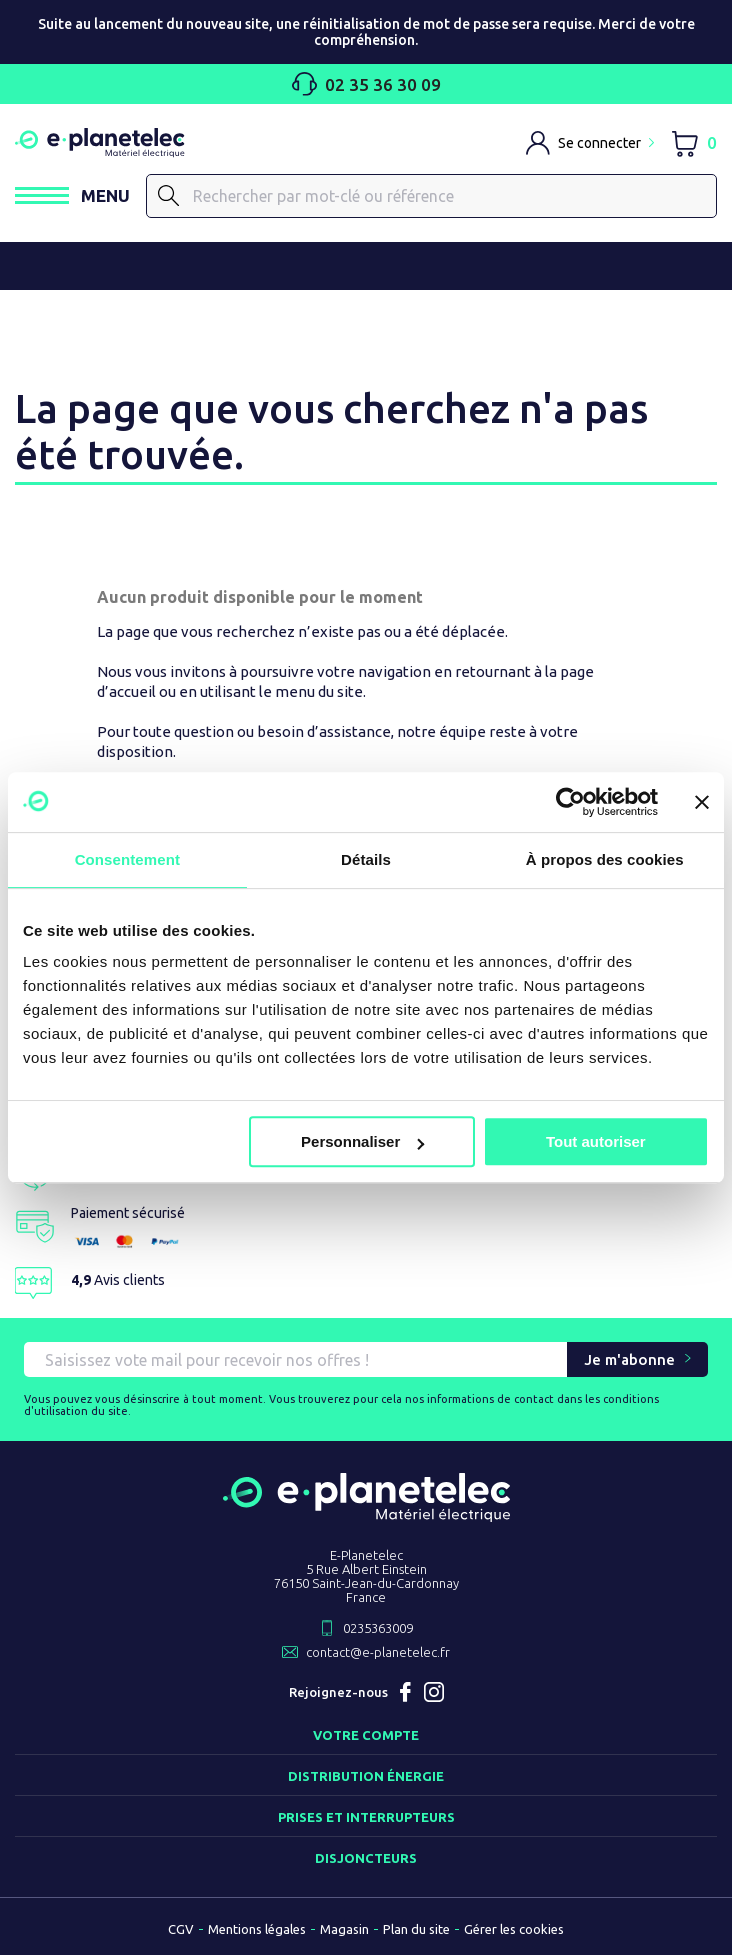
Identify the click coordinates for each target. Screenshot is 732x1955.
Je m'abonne (629, 1359)
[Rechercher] (431, 196)
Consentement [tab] (127, 859)
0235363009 (378, 1628)
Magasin (344, 1929)
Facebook (406, 1692)
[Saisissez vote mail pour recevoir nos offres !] (295, 1359)
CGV (181, 1929)
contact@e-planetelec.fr (378, 1652)
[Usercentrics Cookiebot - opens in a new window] (570, 802)
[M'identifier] (590, 143)
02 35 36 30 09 (366, 84)
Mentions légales (257, 1929)
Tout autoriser (596, 1141)
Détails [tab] (366, 859)
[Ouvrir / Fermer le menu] (72, 195)
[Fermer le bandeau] (702, 802)
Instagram (434, 1692)
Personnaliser (362, 1141)
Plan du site (416, 1929)
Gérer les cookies (514, 1929)
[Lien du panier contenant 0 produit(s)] (693, 142)
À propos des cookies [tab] (605, 859)
